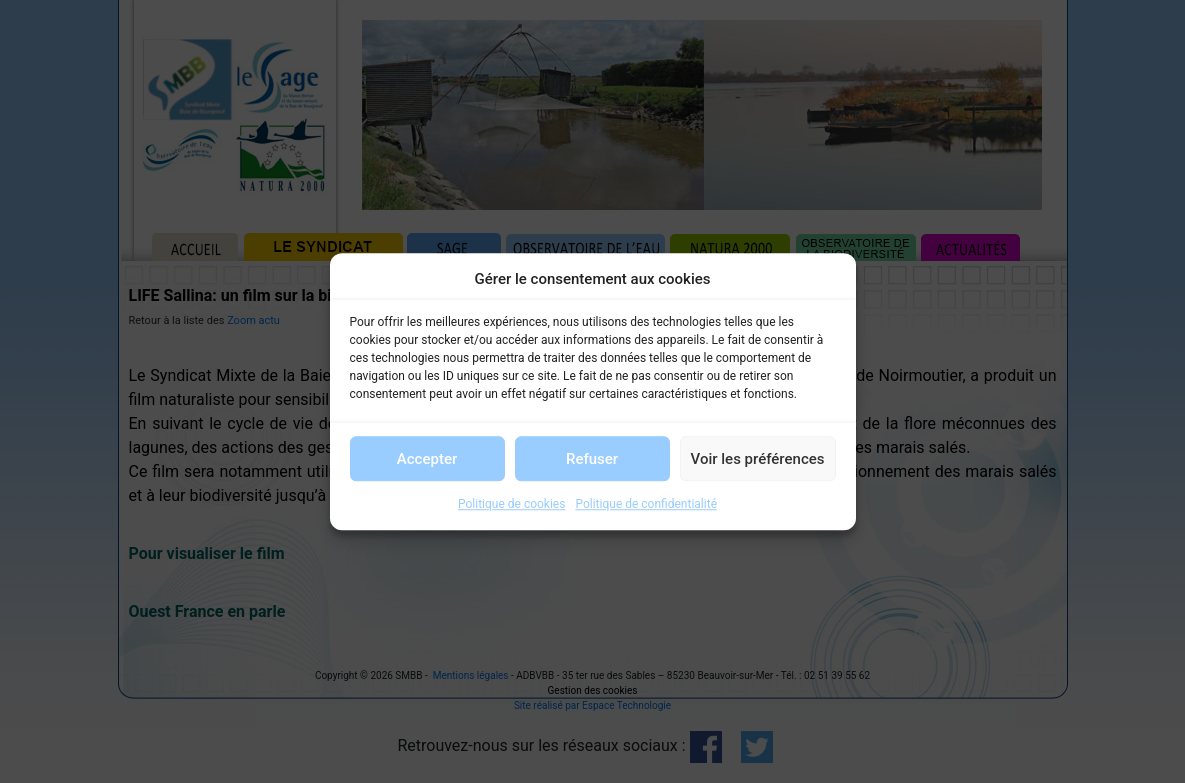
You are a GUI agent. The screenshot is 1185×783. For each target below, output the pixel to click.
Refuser (592, 459)
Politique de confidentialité (646, 504)
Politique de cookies (511, 504)
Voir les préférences (758, 459)
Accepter (427, 459)
